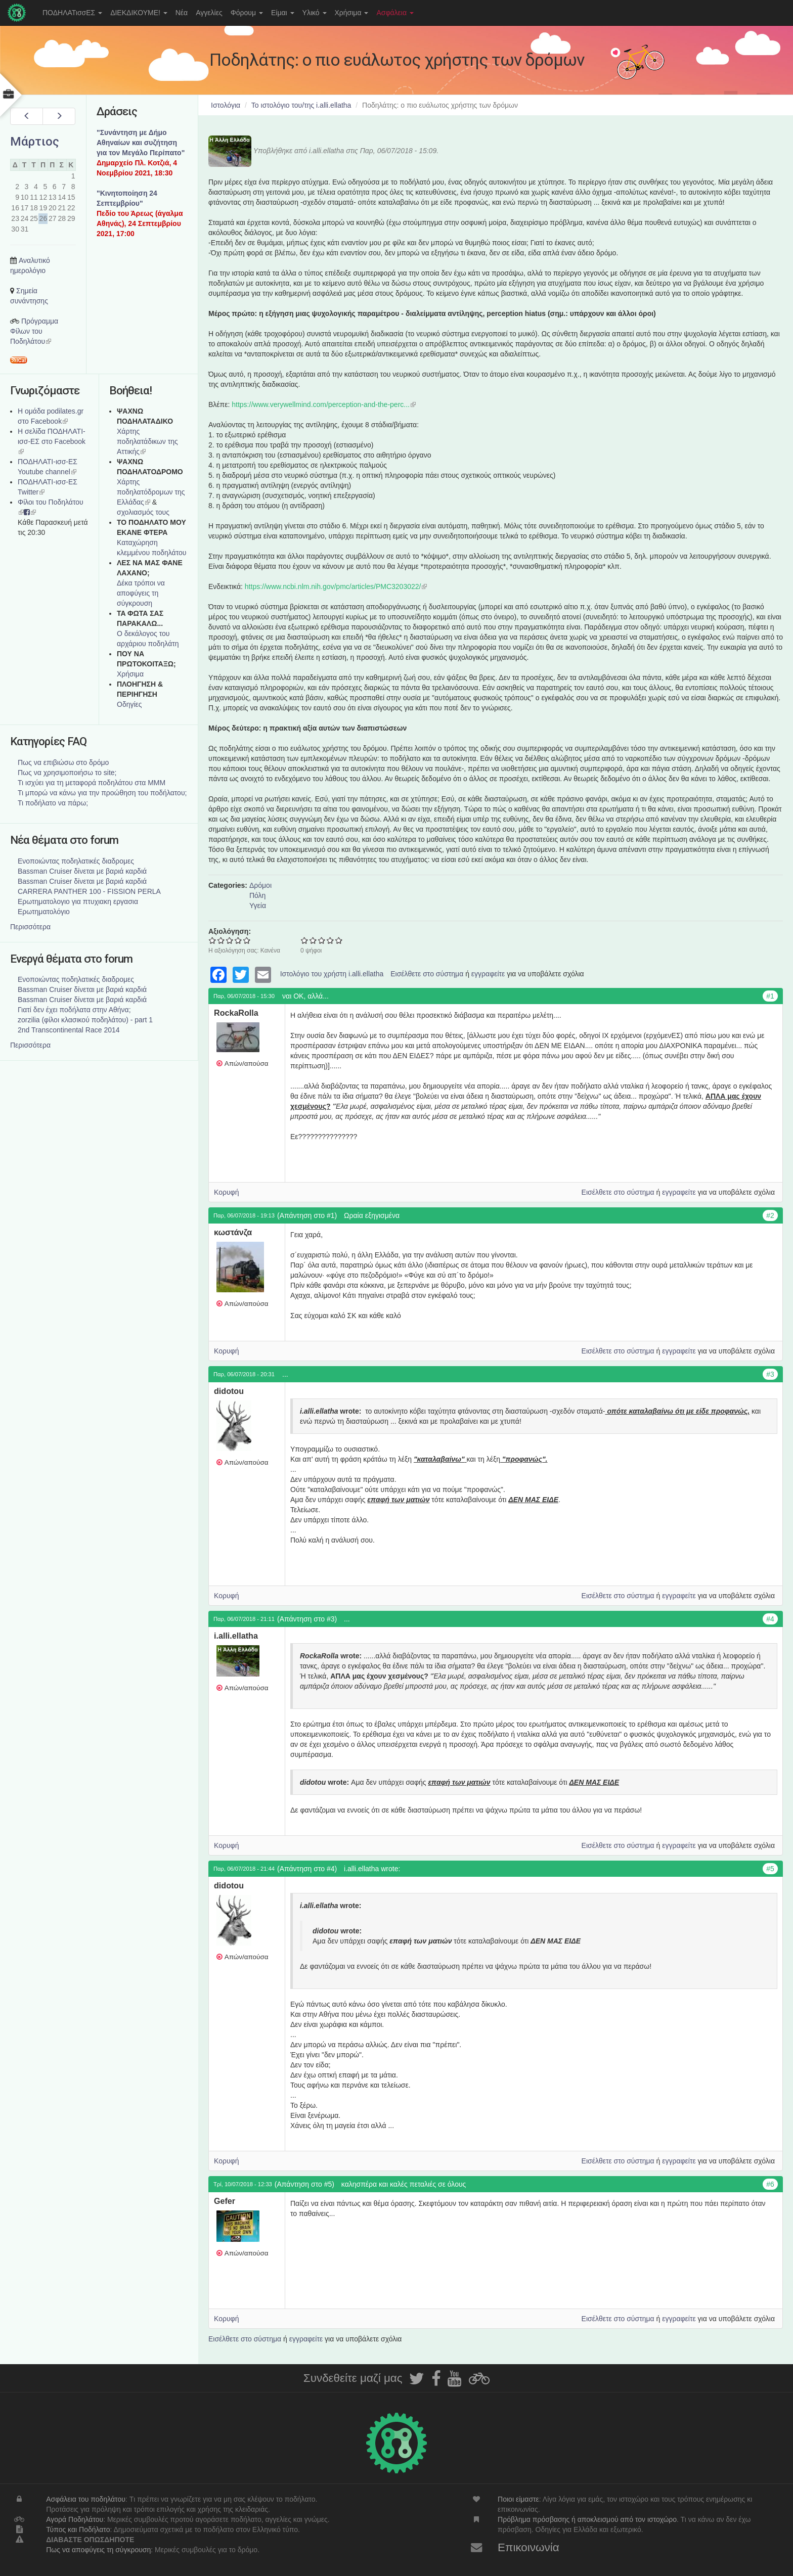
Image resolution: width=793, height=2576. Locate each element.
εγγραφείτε (488, 974)
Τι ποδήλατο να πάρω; (53, 803)
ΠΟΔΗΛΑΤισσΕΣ (72, 13)
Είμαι (282, 13)
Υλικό (314, 13)
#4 (770, 1619)
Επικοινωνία (528, 2547)
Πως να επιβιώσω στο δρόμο (63, 762)
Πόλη (257, 895)
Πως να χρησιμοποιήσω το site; (67, 773)
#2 (770, 1215)
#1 (770, 996)
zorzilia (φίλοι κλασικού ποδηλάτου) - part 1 (85, 1020)
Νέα (181, 13)
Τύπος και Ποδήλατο (78, 2529)
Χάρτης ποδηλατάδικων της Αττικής (147, 441)
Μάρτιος (34, 141)
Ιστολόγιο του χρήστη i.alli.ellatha (332, 974)
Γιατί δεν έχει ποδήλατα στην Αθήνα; (74, 1010)
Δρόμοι (260, 885)
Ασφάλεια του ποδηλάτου (85, 2499)
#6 (770, 2184)
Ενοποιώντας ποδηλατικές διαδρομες (76, 861)
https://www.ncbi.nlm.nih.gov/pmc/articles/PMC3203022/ (336, 586)
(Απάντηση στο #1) (307, 1215)
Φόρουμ (247, 13)
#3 (770, 1374)
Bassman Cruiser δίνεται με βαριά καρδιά (82, 871)
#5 (770, 1869)
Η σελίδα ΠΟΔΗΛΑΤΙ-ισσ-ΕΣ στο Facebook (51, 441)
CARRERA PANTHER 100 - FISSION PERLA (89, 891)
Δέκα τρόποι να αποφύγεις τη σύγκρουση (141, 593)
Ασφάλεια (395, 13)
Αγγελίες (209, 13)
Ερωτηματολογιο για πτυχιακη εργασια (78, 901)
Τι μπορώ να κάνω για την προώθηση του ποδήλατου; (102, 793)
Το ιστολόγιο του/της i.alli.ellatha (301, 105)
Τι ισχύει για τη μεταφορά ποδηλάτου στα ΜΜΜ (91, 783)
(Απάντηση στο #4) (307, 1869)
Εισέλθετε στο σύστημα (426, 974)
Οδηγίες (129, 704)
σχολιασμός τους (143, 512)
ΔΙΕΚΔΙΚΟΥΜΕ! (138, 13)
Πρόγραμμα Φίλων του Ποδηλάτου (34, 331)
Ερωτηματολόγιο (44, 912)
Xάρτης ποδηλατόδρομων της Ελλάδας (151, 492)
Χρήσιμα (352, 13)
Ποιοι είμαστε (518, 2499)
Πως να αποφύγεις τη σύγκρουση (98, 2550)
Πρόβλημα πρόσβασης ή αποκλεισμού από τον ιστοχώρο (587, 2519)
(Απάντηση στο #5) (304, 2184)
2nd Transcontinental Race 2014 (69, 1030)
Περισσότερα (30, 927)
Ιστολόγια (225, 105)
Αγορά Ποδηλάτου (74, 2519)
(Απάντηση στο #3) (307, 1619)
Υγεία (257, 905)
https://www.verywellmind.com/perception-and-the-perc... (324, 404)
